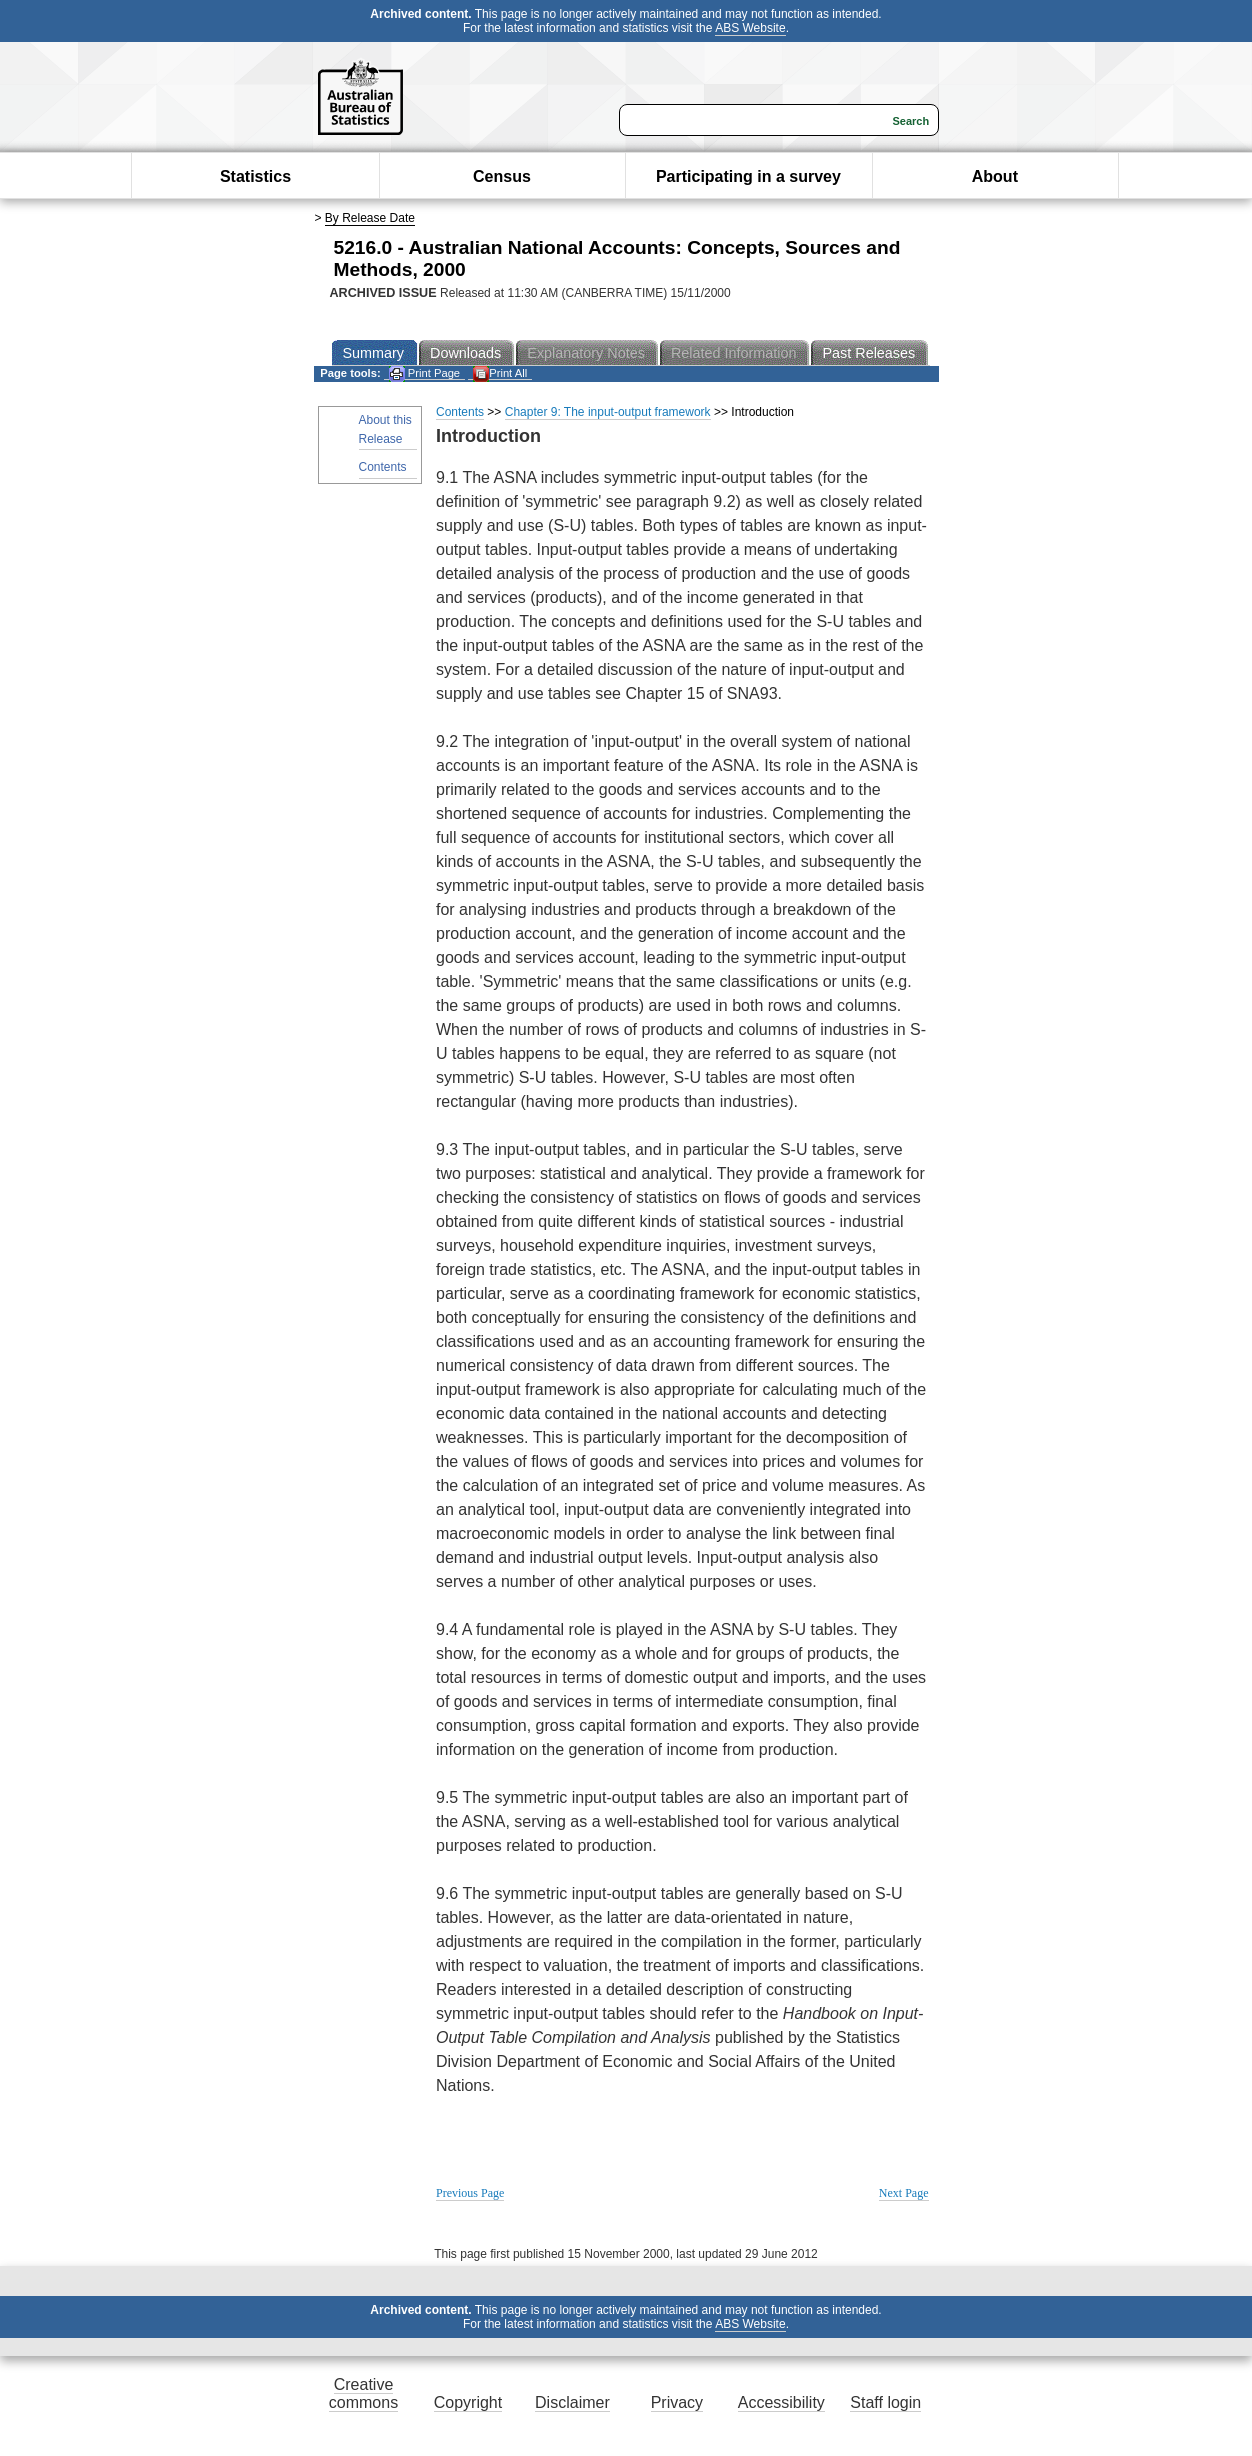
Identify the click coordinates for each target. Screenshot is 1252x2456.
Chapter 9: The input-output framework (608, 412)
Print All (500, 373)
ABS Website (750, 28)
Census (502, 176)
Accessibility (781, 2402)
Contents (383, 467)
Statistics (255, 176)
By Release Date (370, 218)
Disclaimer (572, 2402)
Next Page (904, 2193)
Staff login (885, 2402)
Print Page (424, 373)
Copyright (468, 2402)
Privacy (677, 2402)
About (995, 176)
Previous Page (470, 2193)
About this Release (385, 429)
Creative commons (363, 2393)
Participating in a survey (748, 176)
